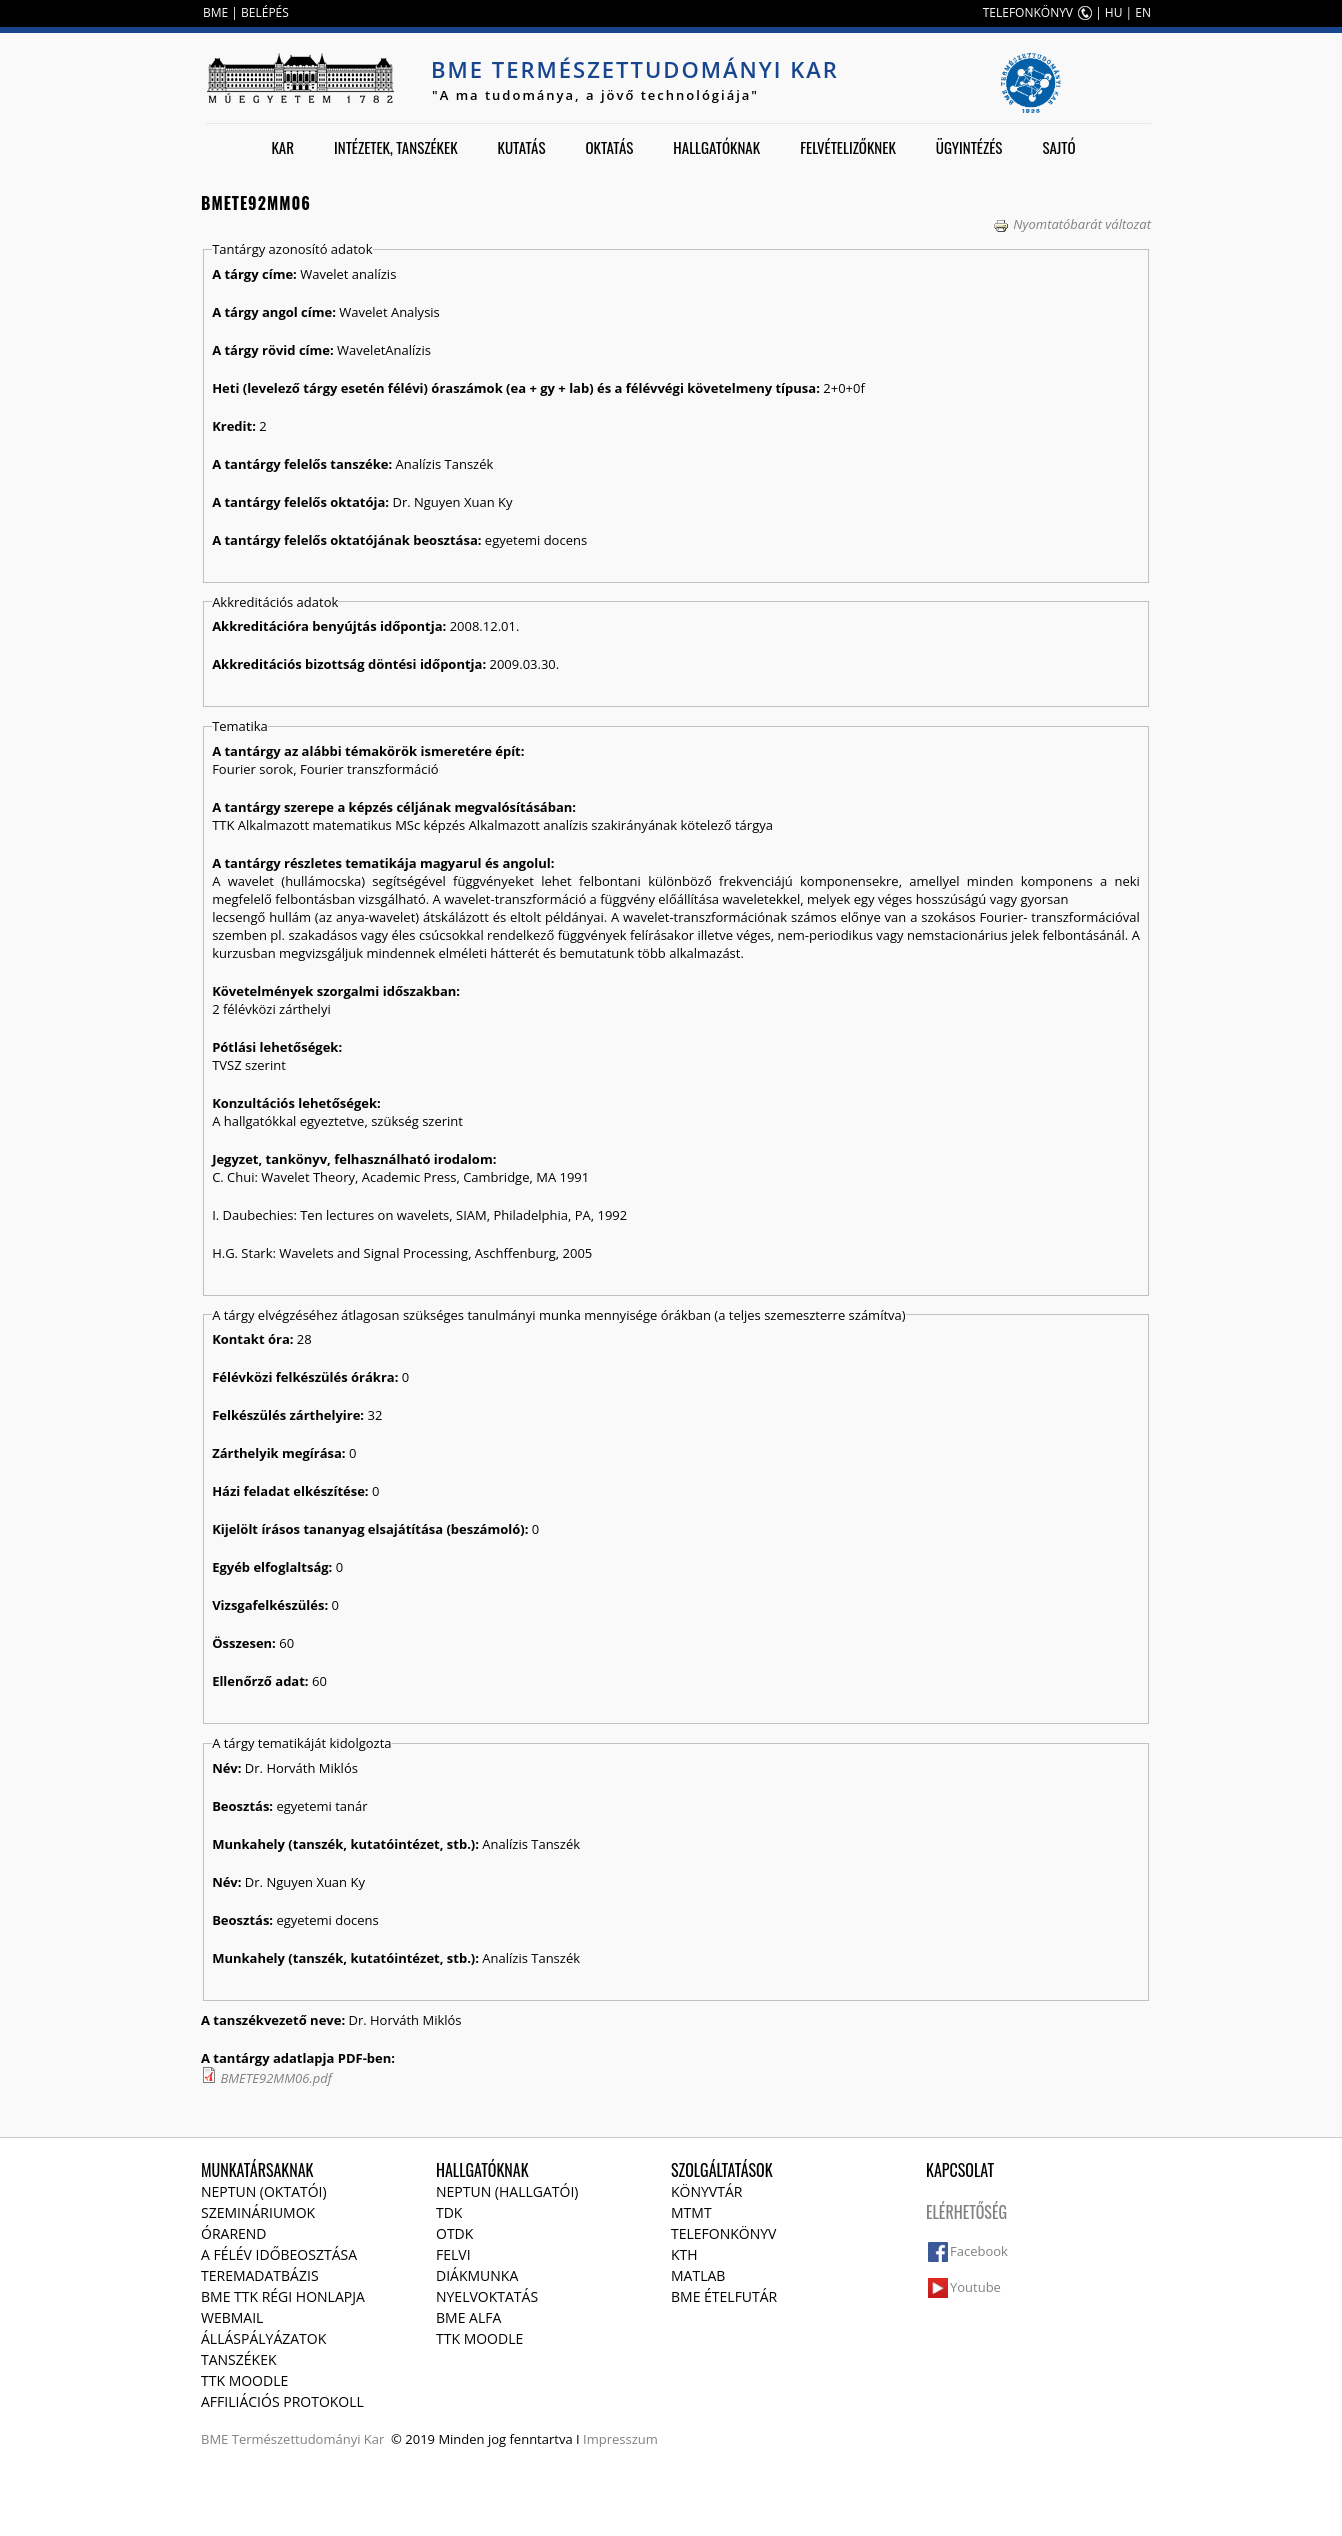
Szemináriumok (258, 2212)
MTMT (691, 2212)
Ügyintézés (969, 147)
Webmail (232, 2317)
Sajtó (1058, 147)
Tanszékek (239, 2359)
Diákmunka (477, 2275)
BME (215, 12)
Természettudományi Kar (308, 2439)
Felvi (453, 2254)
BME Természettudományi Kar (635, 69)
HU (1114, 12)
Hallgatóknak (716, 147)
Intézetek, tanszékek (396, 147)
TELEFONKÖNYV (1028, 12)
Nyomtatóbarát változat (1072, 224)
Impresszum (620, 2439)
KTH (684, 2254)
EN (1143, 12)
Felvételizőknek (848, 147)
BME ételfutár (724, 2296)
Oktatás (609, 147)
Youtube (975, 2287)
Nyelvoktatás (487, 2296)
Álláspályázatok (263, 2338)
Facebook (979, 2251)
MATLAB (698, 2275)
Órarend (234, 2233)
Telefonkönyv (723, 2233)
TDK (449, 2212)
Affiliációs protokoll (282, 2401)
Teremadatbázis (260, 2275)
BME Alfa (468, 2317)
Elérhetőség (966, 2212)
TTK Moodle (244, 2380)
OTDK (454, 2233)
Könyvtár (706, 2191)
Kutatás (522, 147)
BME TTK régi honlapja (283, 2296)
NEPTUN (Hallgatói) (507, 2191)
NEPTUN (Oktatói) (264, 2191)
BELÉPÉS (265, 12)
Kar (282, 147)
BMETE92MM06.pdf (275, 2078)
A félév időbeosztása (279, 2254)
